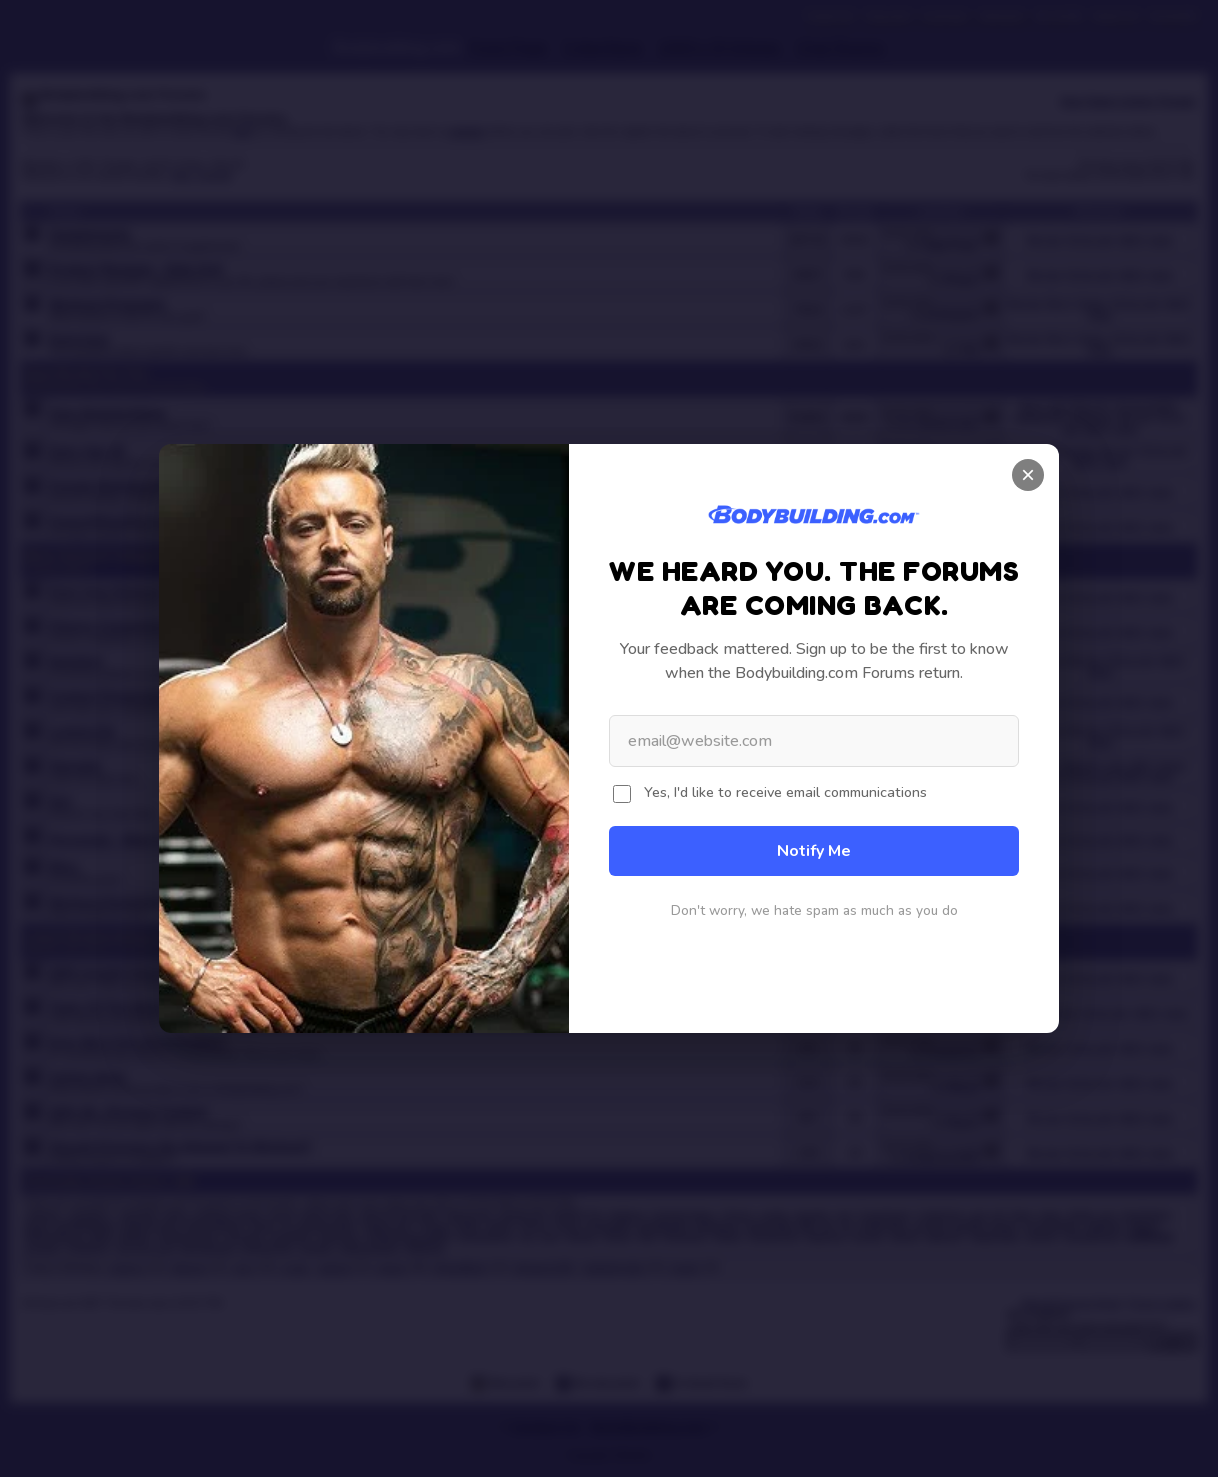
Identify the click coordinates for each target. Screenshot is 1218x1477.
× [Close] (1028, 474)
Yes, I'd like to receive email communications (785, 792)
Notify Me (814, 851)
